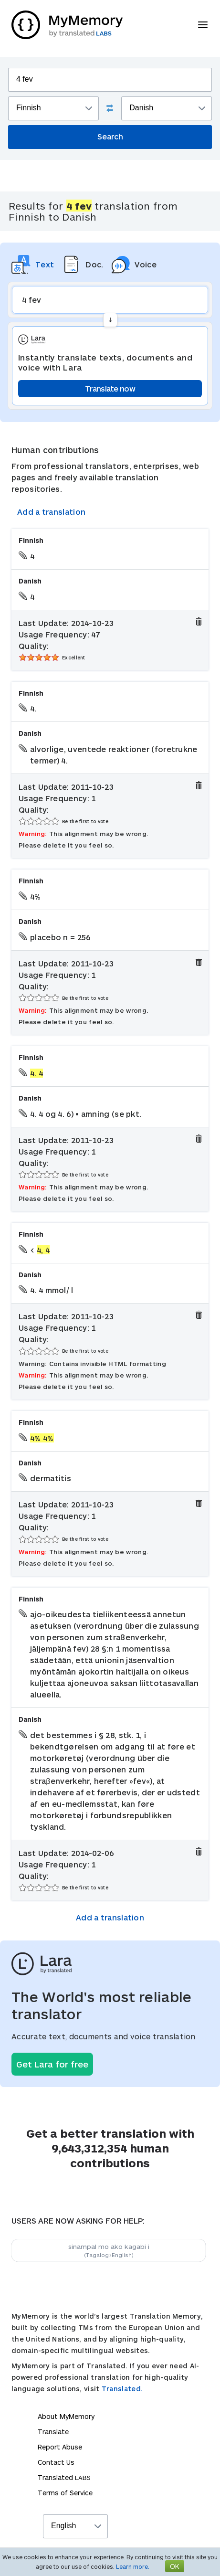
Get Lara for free (52, 2064)
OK (174, 2566)
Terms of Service (65, 2493)
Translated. (122, 2389)
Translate (53, 2432)
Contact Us (56, 2462)
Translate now (110, 388)
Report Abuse (60, 2447)
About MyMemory (66, 2416)
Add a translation (51, 511)
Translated (64, 2477)
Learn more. (132, 2566)
